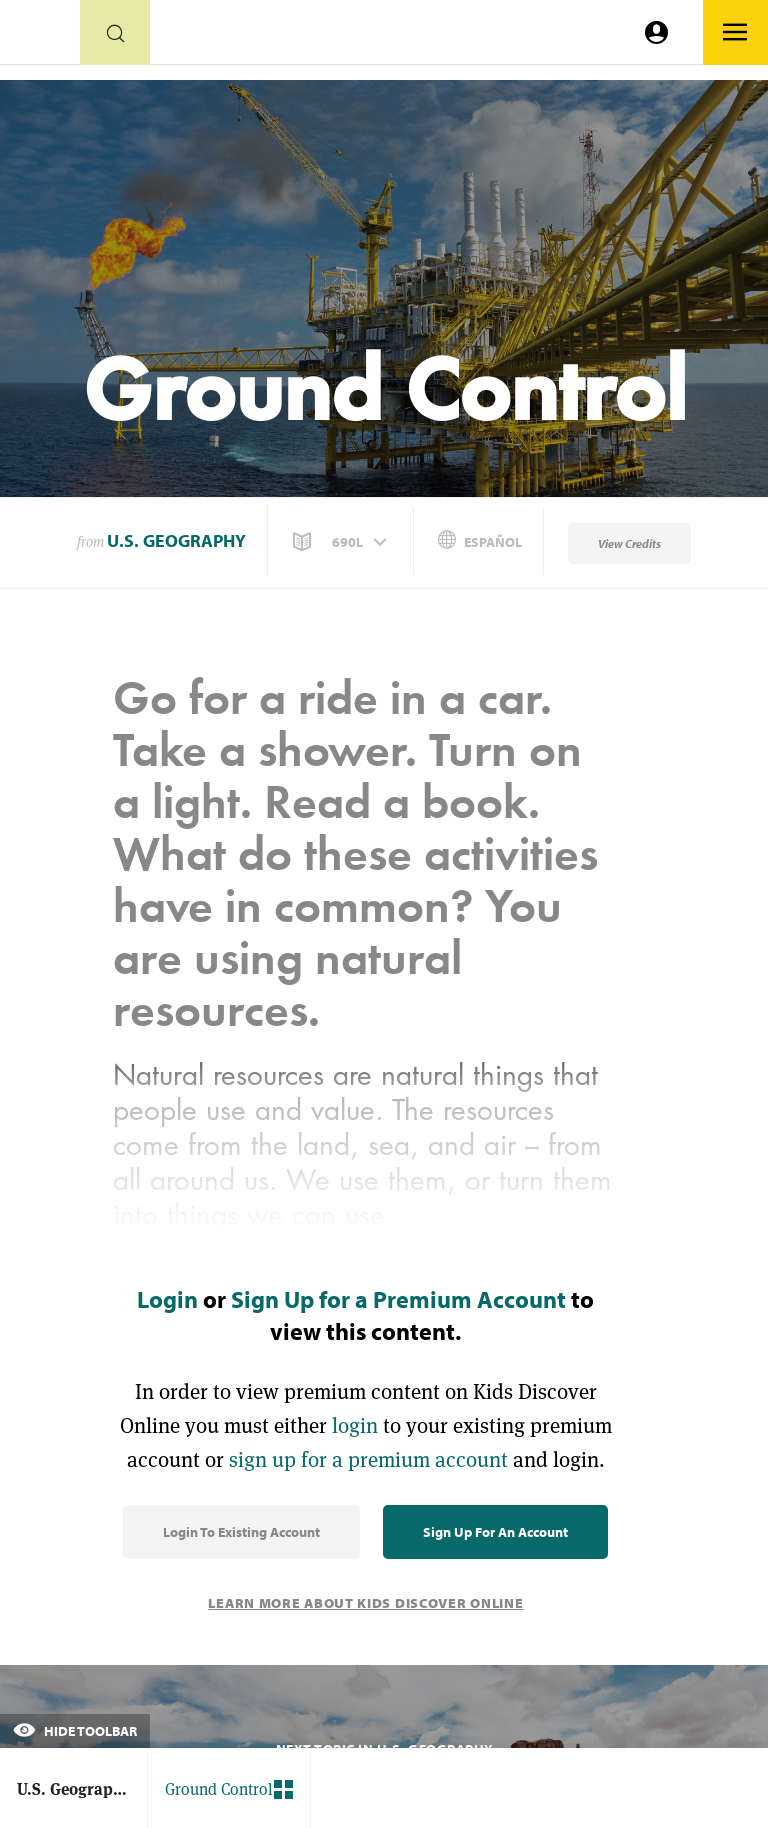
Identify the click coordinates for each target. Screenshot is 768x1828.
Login (167, 1299)
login (355, 1425)
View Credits (629, 543)
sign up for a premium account (368, 1459)
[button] (342, 542)
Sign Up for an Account (495, 1532)
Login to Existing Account (241, 1532)
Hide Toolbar (75, 1731)
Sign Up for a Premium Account (398, 1299)
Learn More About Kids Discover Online (365, 1603)
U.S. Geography (176, 540)
